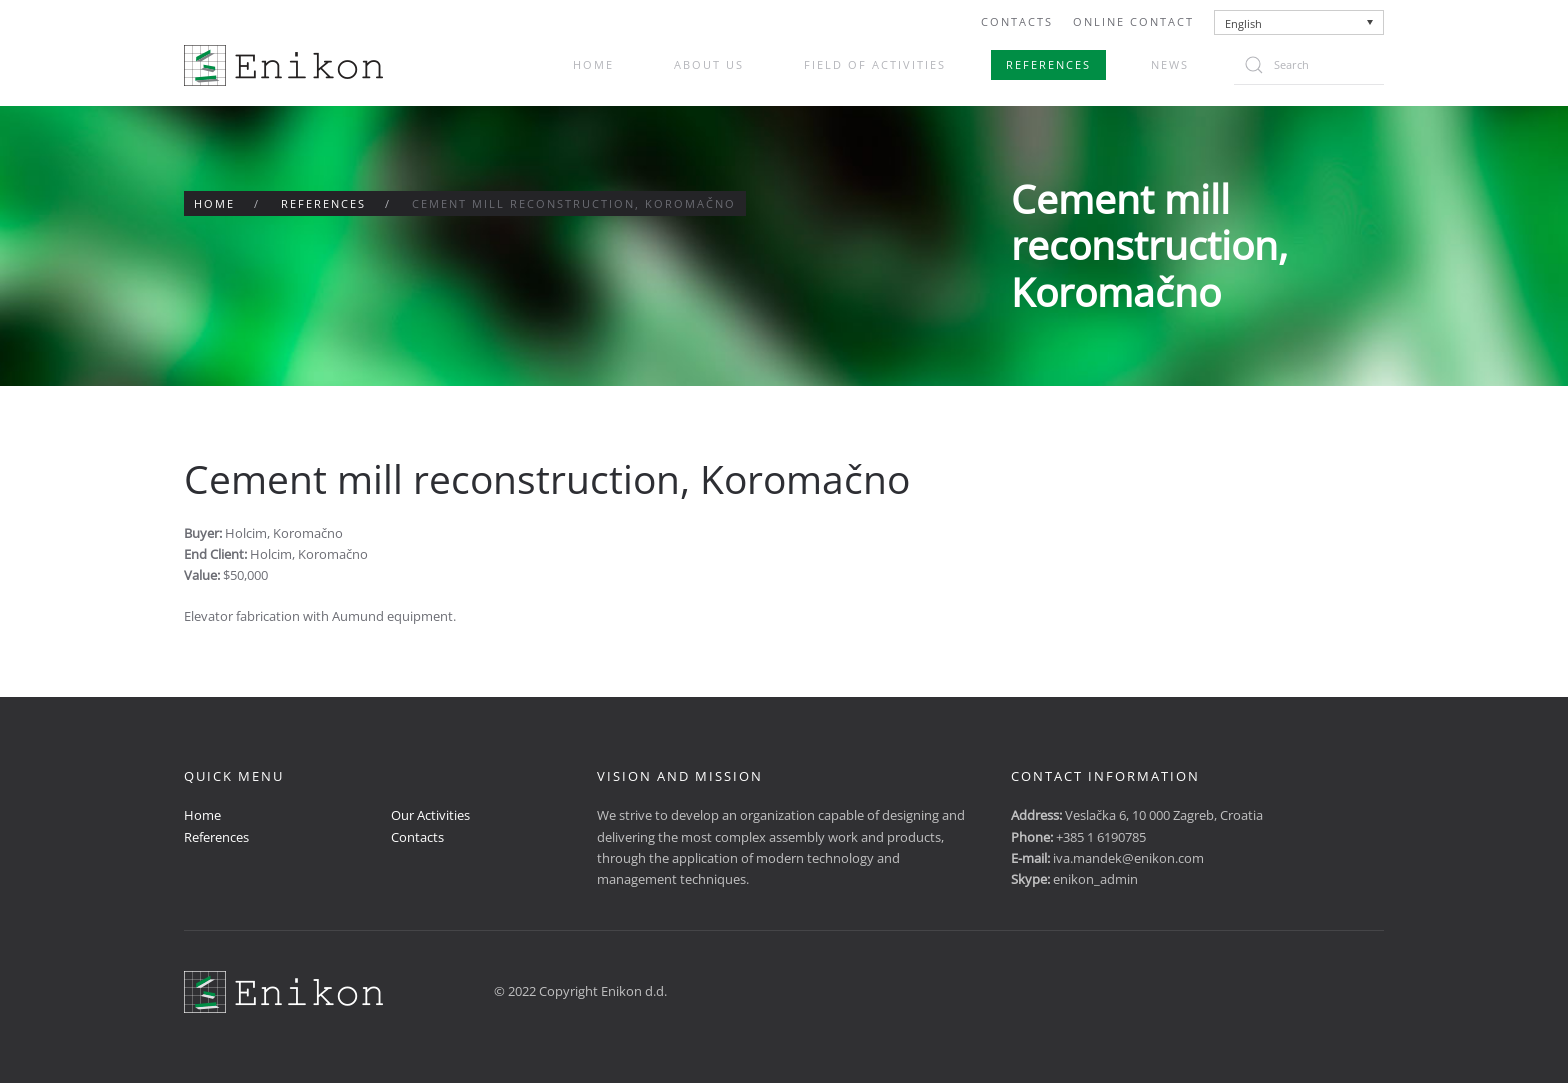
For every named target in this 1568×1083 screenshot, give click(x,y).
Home (593, 64)
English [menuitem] (1243, 23)
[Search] (1309, 65)
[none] (1299, 22)
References (1048, 64)
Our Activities (430, 815)
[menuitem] (1299, 22)
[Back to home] (283, 65)
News (1170, 64)
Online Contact (1133, 21)
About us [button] (709, 64)
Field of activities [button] (875, 64)
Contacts (1017, 21)
